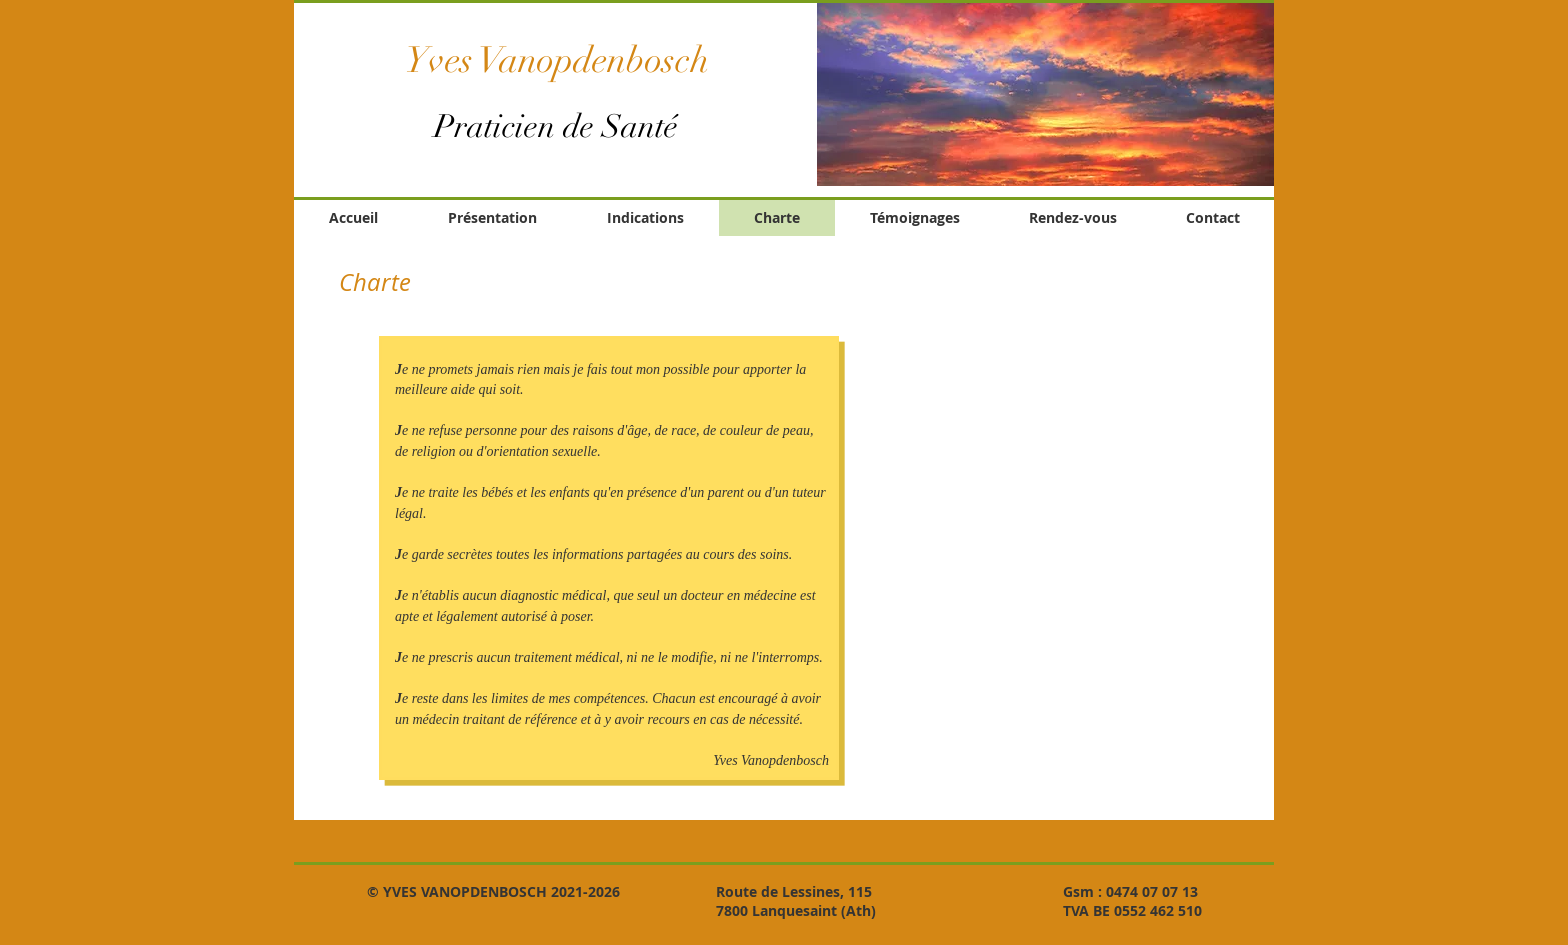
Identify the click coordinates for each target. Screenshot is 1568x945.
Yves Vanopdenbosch (557, 60)
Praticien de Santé (556, 126)
